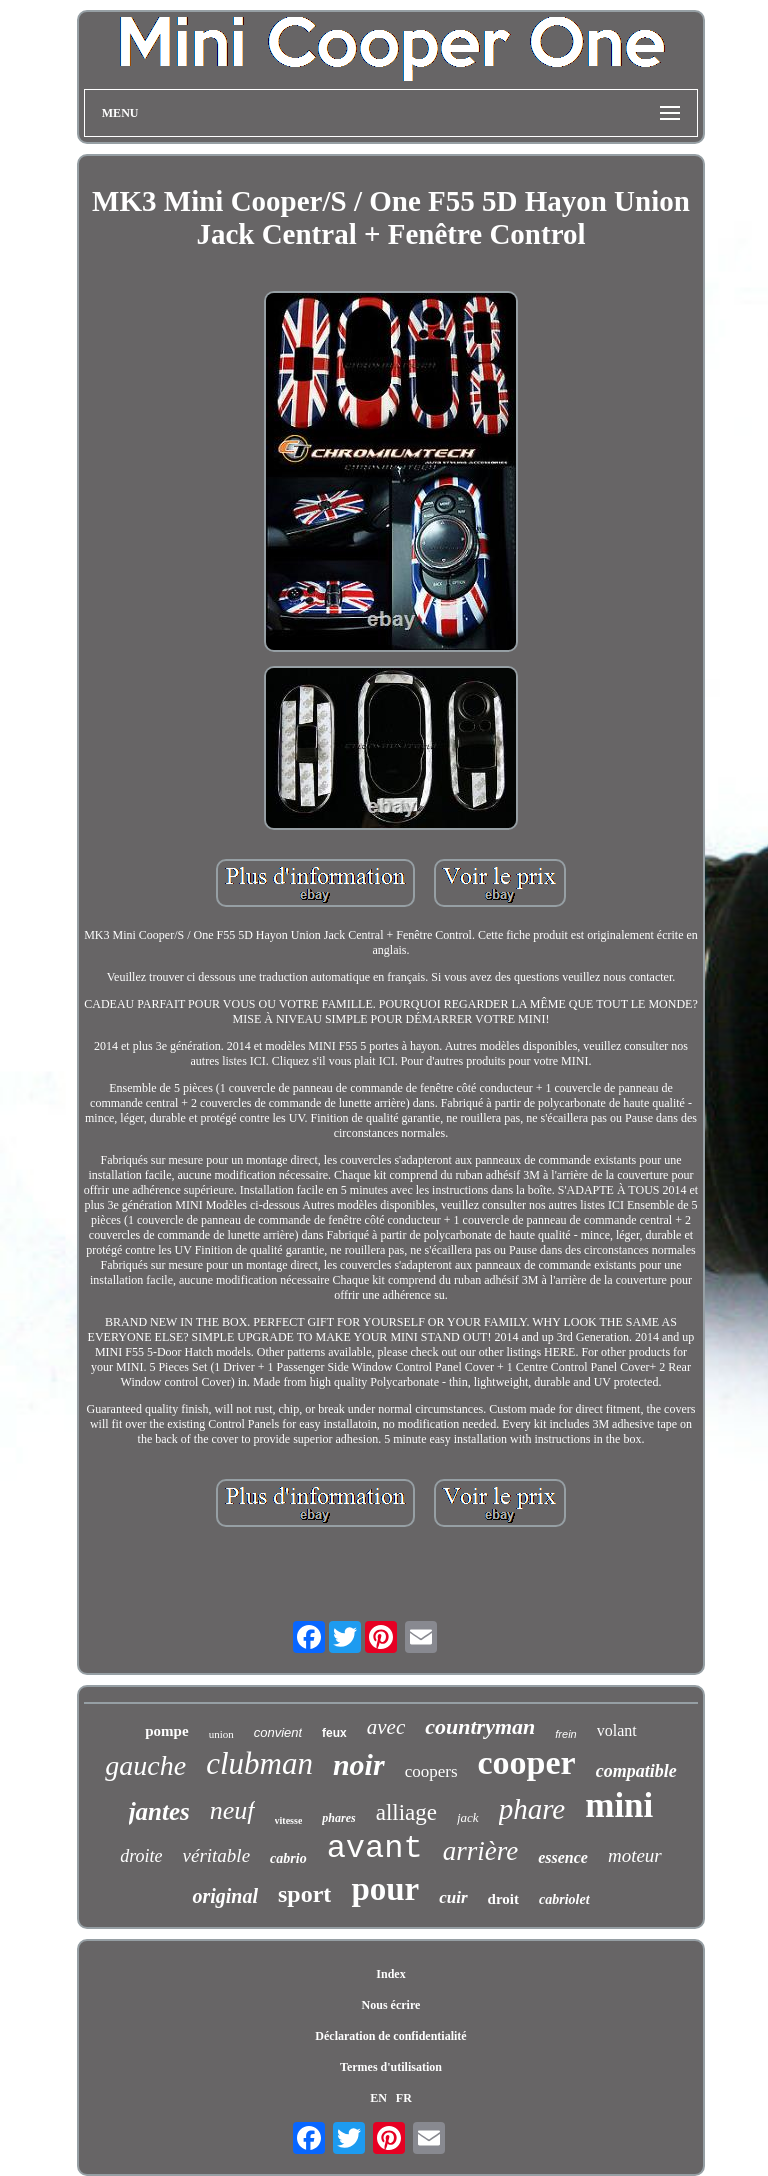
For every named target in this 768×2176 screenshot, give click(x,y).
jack (468, 1817)
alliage (406, 1812)
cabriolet (564, 1899)
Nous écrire (391, 2005)
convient (278, 1732)
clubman (259, 1763)
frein (565, 1734)
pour (385, 1889)
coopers (431, 1771)
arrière (481, 1851)
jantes (159, 1811)
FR (404, 2098)
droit (503, 1899)
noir (359, 1764)
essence (563, 1857)
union (221, 1734)
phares (338, 1818)
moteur (635, 1855)
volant (617, 1730)
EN (378, 2098)
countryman (480, 1726)
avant (375, 1848)
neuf (232, 1810)
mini (619, 1805)
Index (390, 1974)
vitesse (289, 1820)
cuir (453, 1897)
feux (334, 1733)
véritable (217, 1855)
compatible (636, 1771)
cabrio (288, 1858)
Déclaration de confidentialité (390, 2036)
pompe (166, 1731)
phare (532, 1809)
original (225, 1896)
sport (304, 1894)
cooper (527, 1762)
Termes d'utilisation (391, 2067)
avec (386, 1727)
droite (141, 1856)
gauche (145, 1765)
